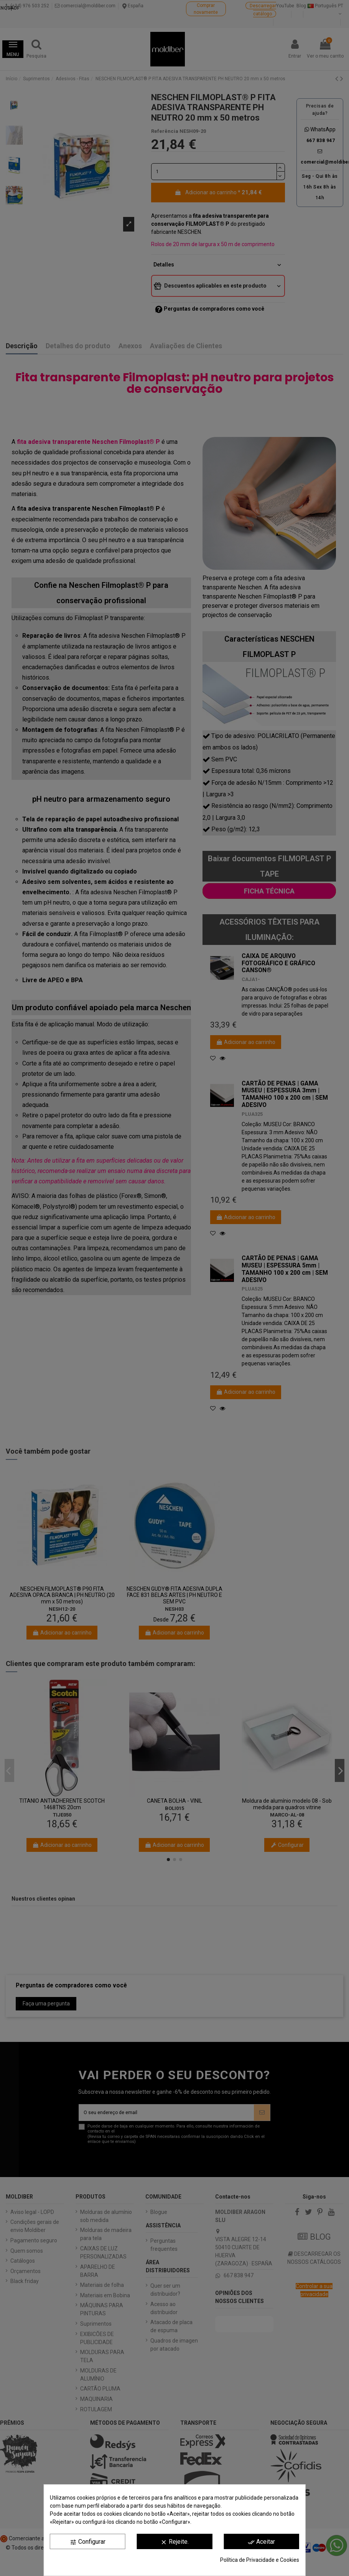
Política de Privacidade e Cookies (259, 2560)
